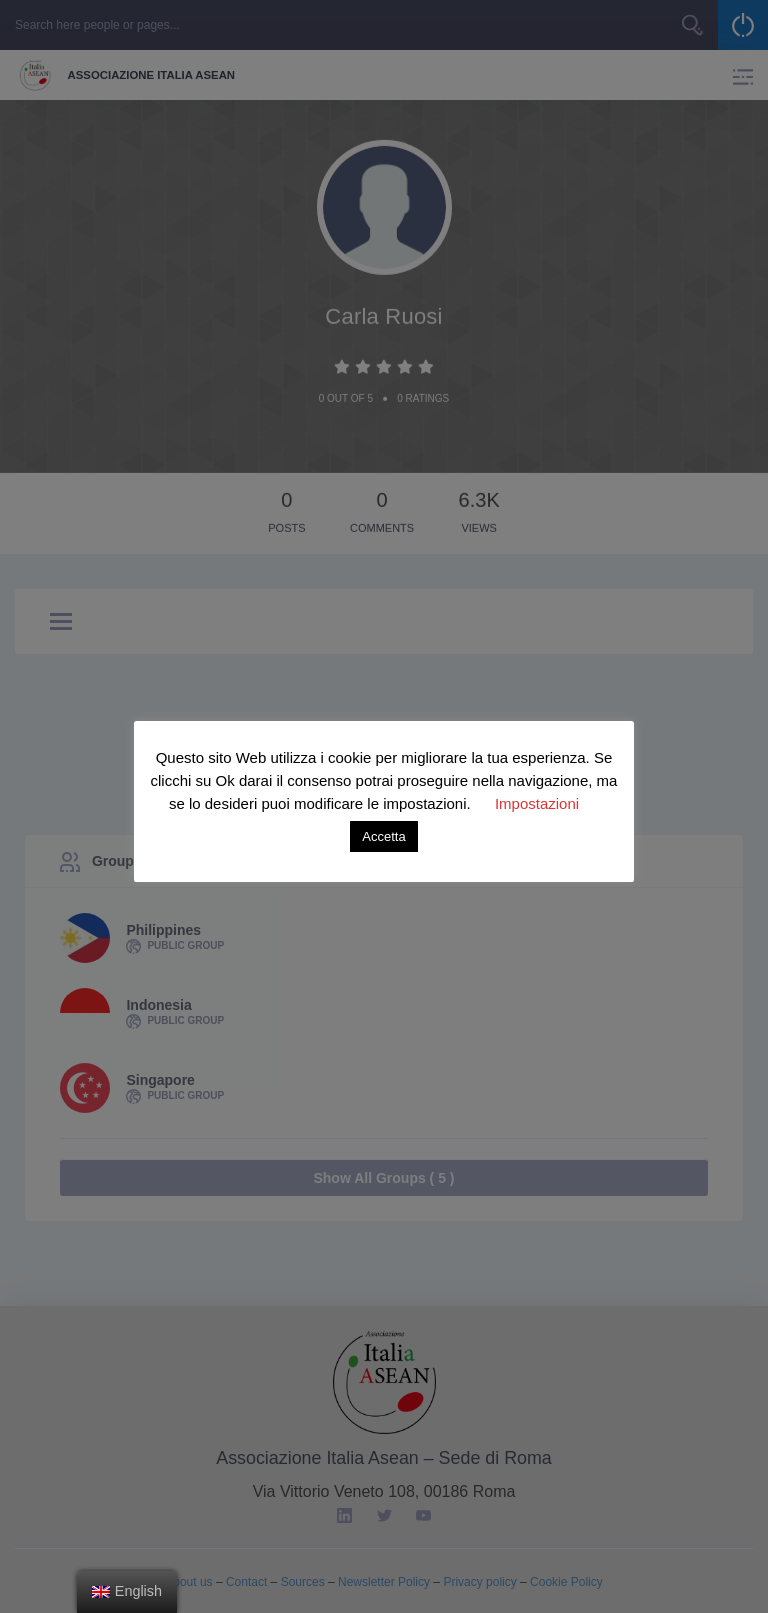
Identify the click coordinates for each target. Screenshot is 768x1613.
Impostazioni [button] (537, 803)
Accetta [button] (383, 836)
